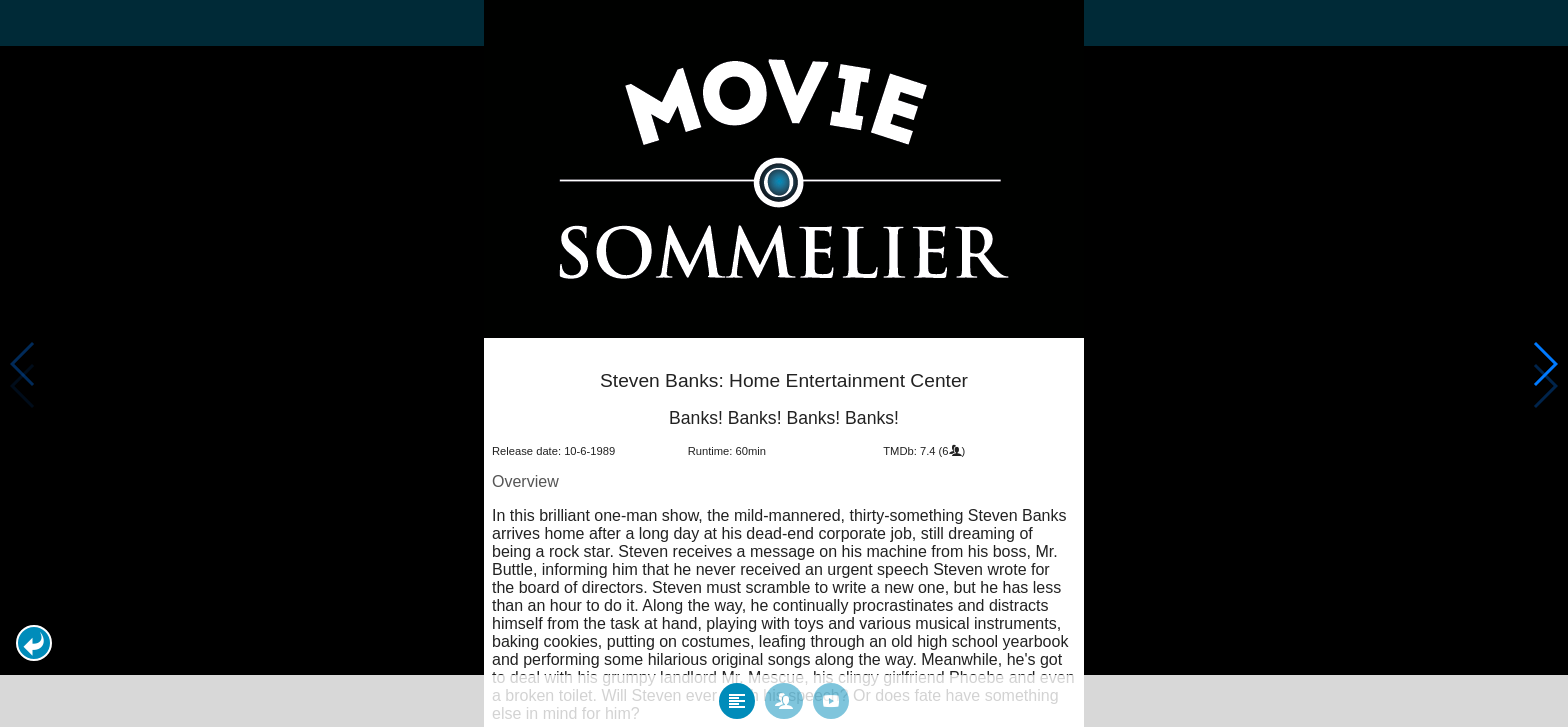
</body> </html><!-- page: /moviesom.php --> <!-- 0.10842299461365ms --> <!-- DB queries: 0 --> (784, 363)
